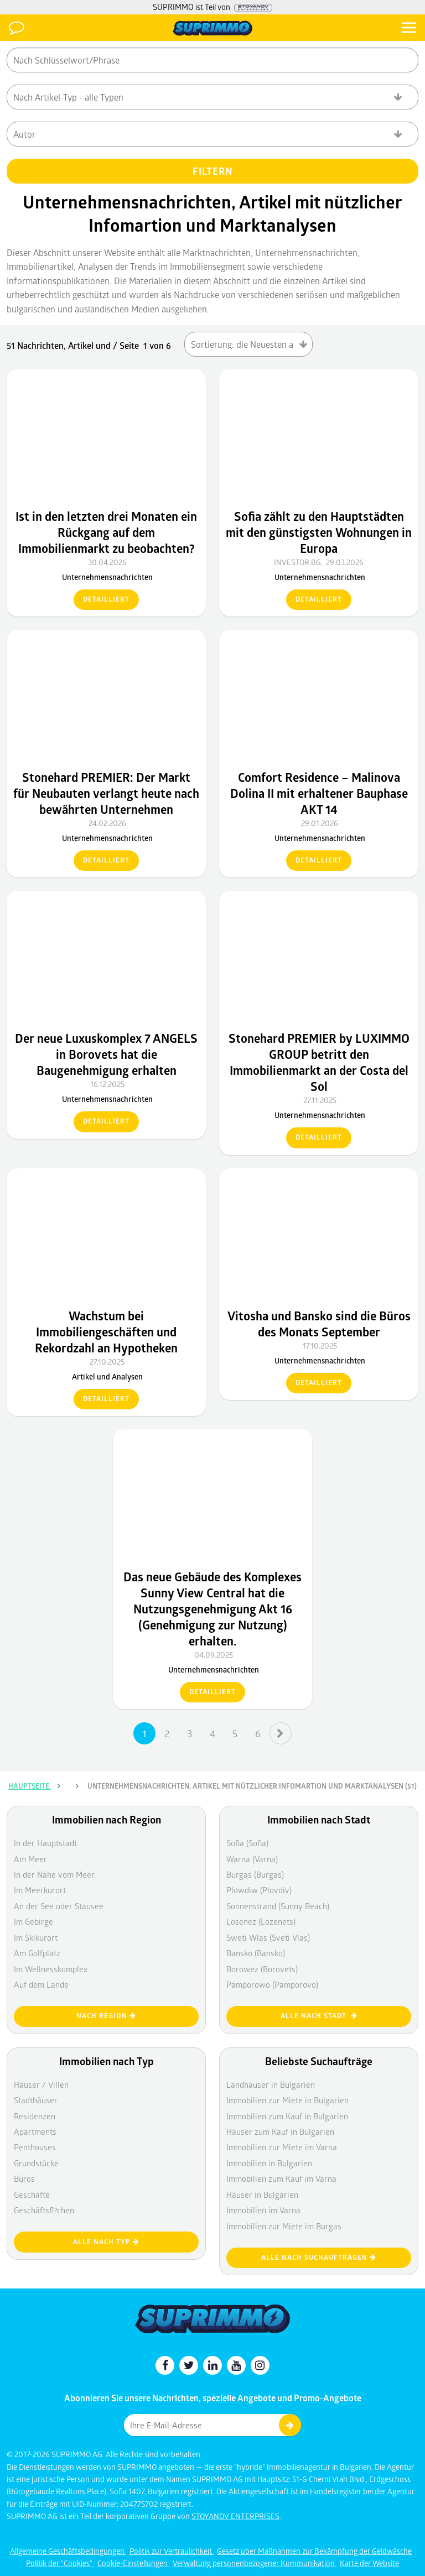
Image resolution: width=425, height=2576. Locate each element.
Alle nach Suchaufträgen (318, 2257)
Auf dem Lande (41, 1984)
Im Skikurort (36, 1937)
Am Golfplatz (37, 1952)
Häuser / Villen (41, 2084)
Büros (24, 2178)
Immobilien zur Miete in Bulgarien (287, 2099)
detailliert (106, 599)
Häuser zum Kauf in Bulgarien (280, 2131)
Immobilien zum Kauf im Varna (281, 2178)
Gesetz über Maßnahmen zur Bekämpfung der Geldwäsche (314, 2551)
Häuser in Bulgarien (262, 2194)
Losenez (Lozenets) (261, 1921)
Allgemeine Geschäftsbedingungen (68, 2551)
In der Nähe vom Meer (54, 1874)
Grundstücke (36, 2163)
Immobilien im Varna (263, 2210)
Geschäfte (32, 2194)
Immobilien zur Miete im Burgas (283, 2226)
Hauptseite (29, 1786)
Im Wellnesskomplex (50, 1968)
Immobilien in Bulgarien (269, 2163)
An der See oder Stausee (58, 1905)
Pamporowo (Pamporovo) (272, 1984)
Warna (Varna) (252, 1858)
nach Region (106, 2015)
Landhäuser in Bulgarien (270, 2084)
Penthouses (35, 2146)
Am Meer (30, 1858)
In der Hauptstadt (45, 1842)
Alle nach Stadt (319, 2015)
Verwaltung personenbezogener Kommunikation (254, 2563)
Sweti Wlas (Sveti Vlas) (268, 1937)
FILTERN (213, 170)
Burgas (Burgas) (255, 1874)
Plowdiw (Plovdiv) (259, 1889)
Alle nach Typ (106, 2241)
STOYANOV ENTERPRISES (235, 2516)
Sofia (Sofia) (247, 1842)
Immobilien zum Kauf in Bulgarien (287, 2116)
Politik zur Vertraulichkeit (171, 2551)
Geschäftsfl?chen (44, 2210)
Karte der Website (369, 2563)
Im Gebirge (33, 1921)
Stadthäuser (36, 2099)
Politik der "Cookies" (60, 2563)
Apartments (35, 2131)
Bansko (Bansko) (255, 1952)
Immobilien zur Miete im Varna (281, 2146)
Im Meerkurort (40, 1889)
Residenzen (34, 2116)
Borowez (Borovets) (262, 1968)
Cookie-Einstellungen (133, 2563)
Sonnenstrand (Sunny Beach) (277, 1905)
